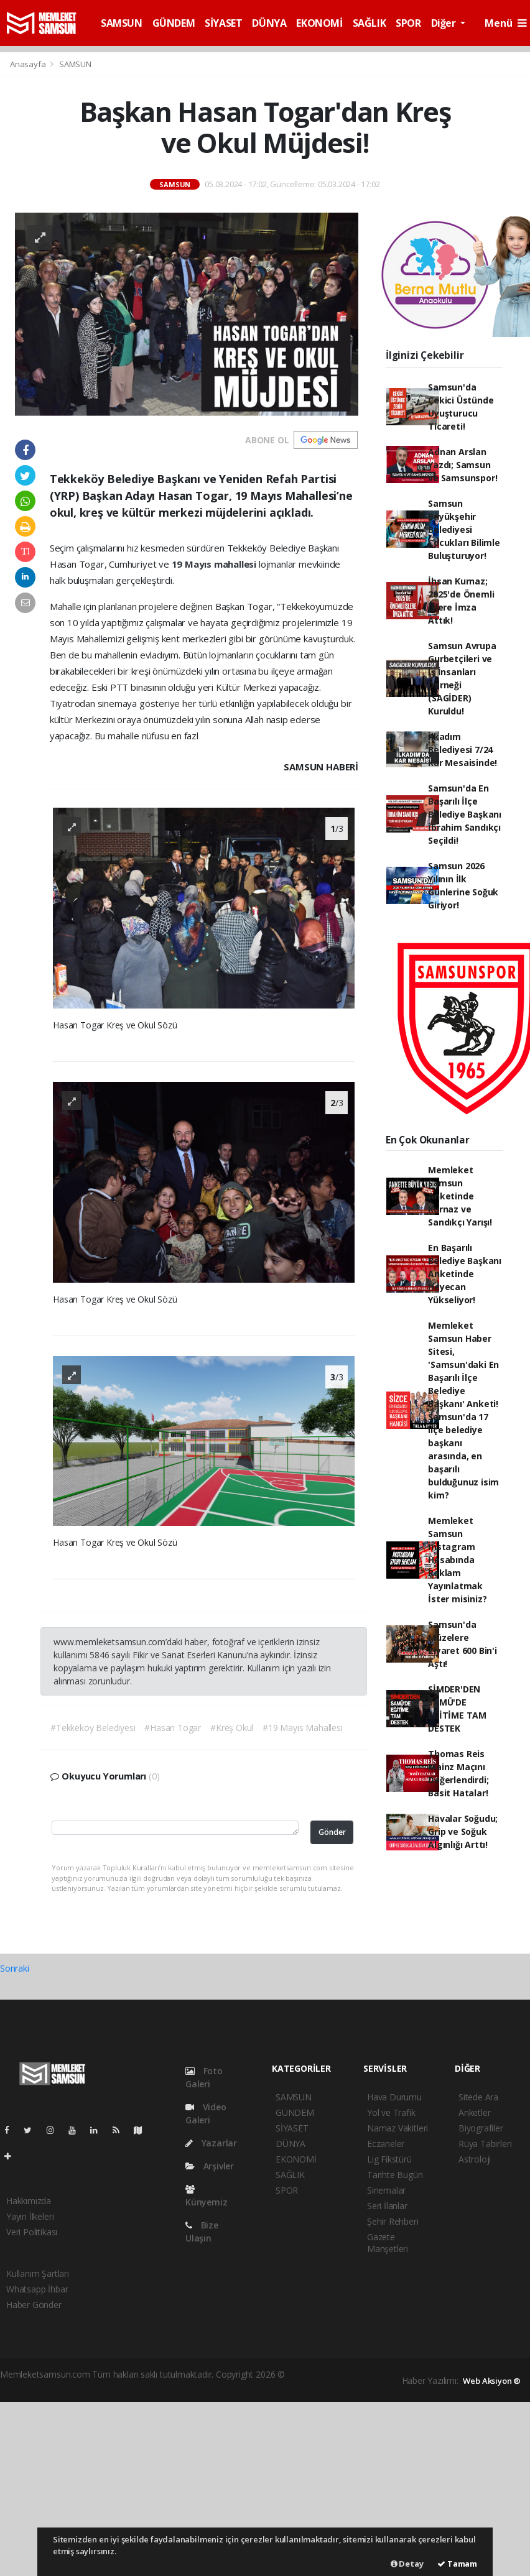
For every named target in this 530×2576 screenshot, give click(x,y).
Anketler (474, 2112)
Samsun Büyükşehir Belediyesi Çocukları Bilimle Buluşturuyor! (464, 529)
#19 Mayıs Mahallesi (302, 1727)
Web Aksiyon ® (492, 2380)
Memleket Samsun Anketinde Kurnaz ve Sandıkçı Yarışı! (460, 1196)
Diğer (444, 23)
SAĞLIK (369, 23)
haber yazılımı (313, 2374)
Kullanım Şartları (37, 2273)
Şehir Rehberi (393, 2221)
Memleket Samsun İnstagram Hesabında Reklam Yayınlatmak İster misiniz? (457, 1560)
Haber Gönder (34, 2305)
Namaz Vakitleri (397, 2128)
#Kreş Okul (231, 1727)
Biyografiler (480, 2128)
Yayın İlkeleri (29, 2216)
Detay (407, 2563)
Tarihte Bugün (395, 2175)
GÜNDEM (173, 23)
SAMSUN (121, 23)
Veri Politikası (31, 2232)
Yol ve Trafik (391, 2112)
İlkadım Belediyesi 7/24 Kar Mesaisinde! (462, 750)
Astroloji (474, 2159)
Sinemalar (386, 2190)
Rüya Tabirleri (484, 2143)
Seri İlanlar (387, 2206)
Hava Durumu (394, 2097)
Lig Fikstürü (389, 2159)
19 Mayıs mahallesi (215, 564)
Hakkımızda (28, 2201)
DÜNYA (269, 23)
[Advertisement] (265, 2489)
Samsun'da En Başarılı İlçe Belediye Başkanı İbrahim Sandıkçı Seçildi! (464, 814)
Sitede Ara (478, 2097)
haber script (127, 2387)
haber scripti (24, 2387)
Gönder (332, 1832)
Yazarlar (211, 2143)
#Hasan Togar (172, 1727)
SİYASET (223, 23)
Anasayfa (28, 64)
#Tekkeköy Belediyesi (92, 1727)
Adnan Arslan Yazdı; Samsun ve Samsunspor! (462, 465)
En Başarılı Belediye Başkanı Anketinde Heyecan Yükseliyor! (464, 1274)
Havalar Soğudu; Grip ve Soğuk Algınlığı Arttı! (463, 1831)
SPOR (408, 23)
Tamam (457, 2563)
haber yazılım (75, 2387)
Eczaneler (385, 2143)
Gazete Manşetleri (387, 2243)
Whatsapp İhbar (37, 2289)
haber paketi (367, 2374)
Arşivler (209, 2166)
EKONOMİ (319, 23)
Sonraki (14, 1968)
